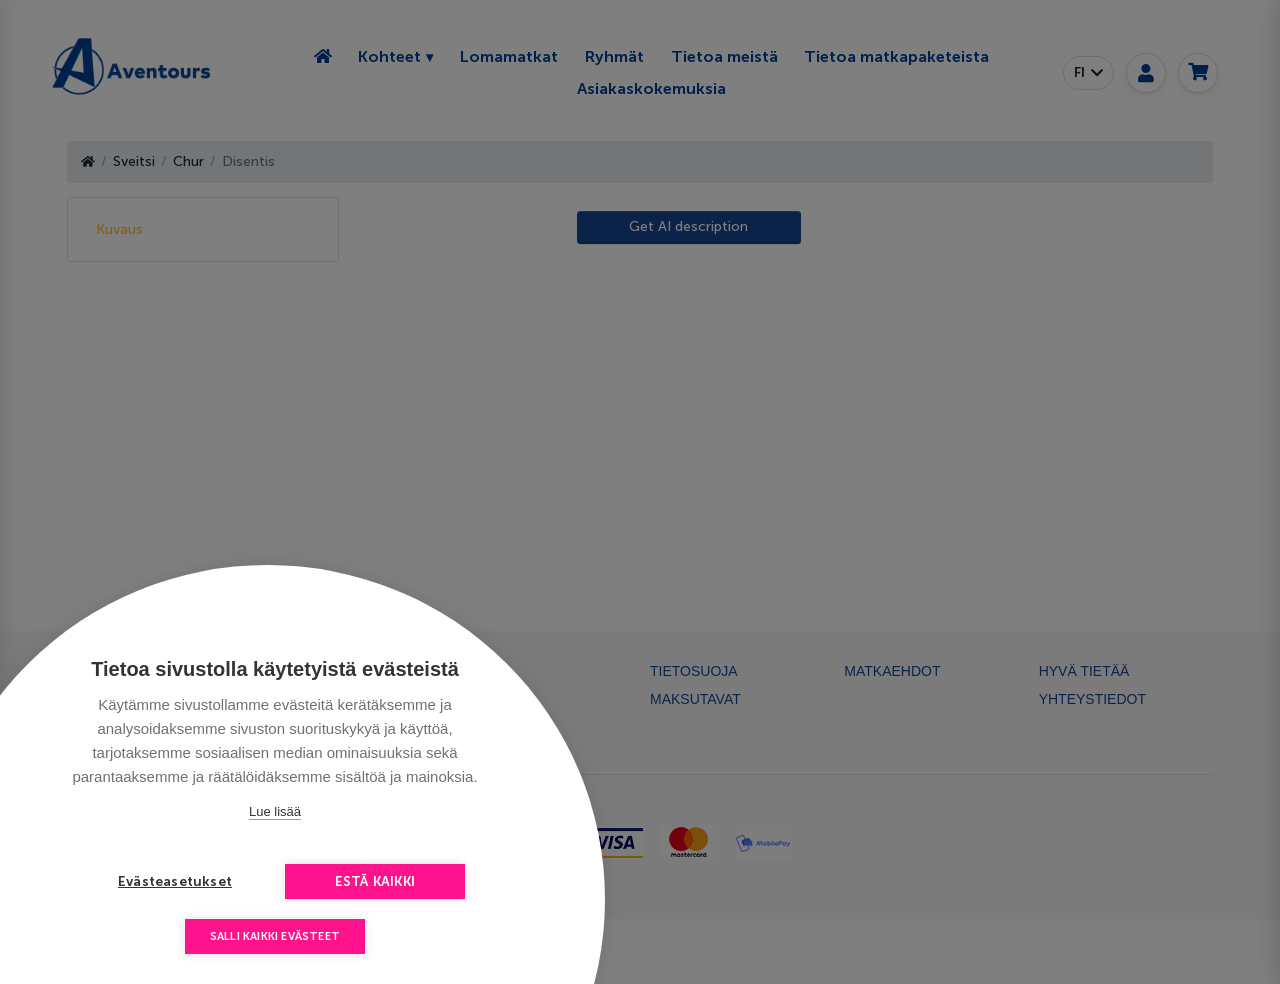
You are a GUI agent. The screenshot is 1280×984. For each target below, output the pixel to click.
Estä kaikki (375, 881)
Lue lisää (275, 811)
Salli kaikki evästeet (275, 936)
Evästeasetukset (175, 881)
